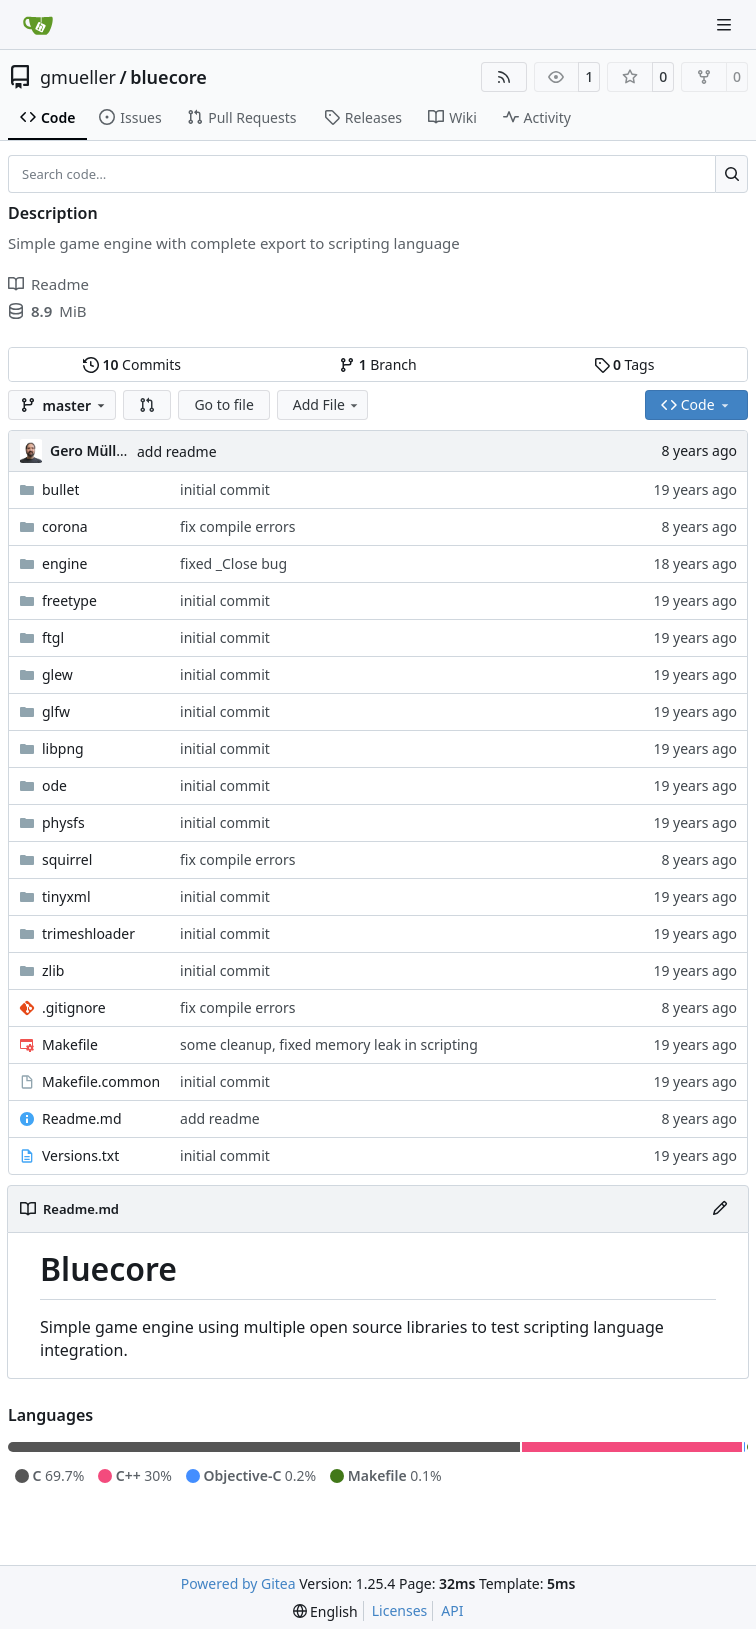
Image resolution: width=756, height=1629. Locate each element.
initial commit (225, 489)
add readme (177, 451)
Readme (48, 284)
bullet (60, 489)
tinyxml (66, 896)
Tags (624, 364)
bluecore (168, 77)
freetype (69, 600)
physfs (63, 822)
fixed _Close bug (233, 563)
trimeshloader (88, 933)
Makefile (70, 1044)
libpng (63, 748)
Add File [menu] (327, 404)
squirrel (67, 859)
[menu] (325, 1611)
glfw (56, 711)
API (452, 1610)
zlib (53, 970)
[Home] (38, 25)
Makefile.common (101, 1081)
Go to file (223, 404)
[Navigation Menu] (726, 24)
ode (54, 785)
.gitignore (74, 1007)
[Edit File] (720, 1209)
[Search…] (731, 174)
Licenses (400, 1610)
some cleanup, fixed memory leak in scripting (329, 1044)
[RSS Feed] (504, 77)
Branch (378, 364)
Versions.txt (80, 1155)
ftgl (53, 637)
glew (57, 674)
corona (65, 526)
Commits (132, 364)
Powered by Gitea (238, 1583)
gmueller (78, 77)
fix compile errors (237, 526)
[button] (147, 405)
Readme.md (82, 1118)
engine (64, 563)
